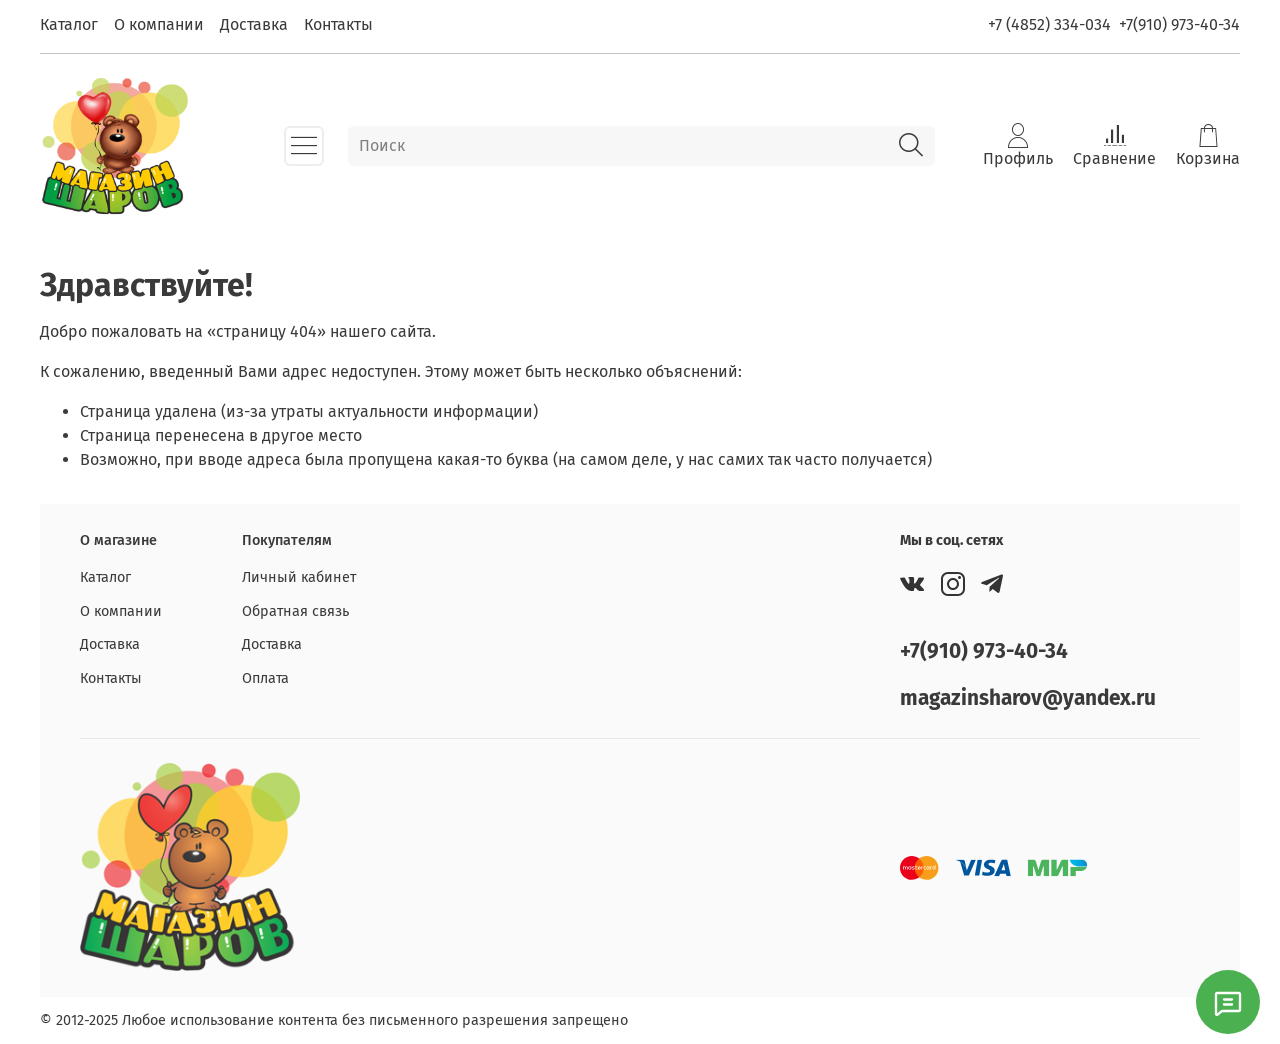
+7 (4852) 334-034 (1049, 24)
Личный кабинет (299, 577)
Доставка (254, 24)
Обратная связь (295, 611)
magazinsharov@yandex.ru (1028, 698)
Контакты (338, 24)
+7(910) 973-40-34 (1179, 24)
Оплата (265, 678)
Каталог (69, 24)
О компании (159, 24)
